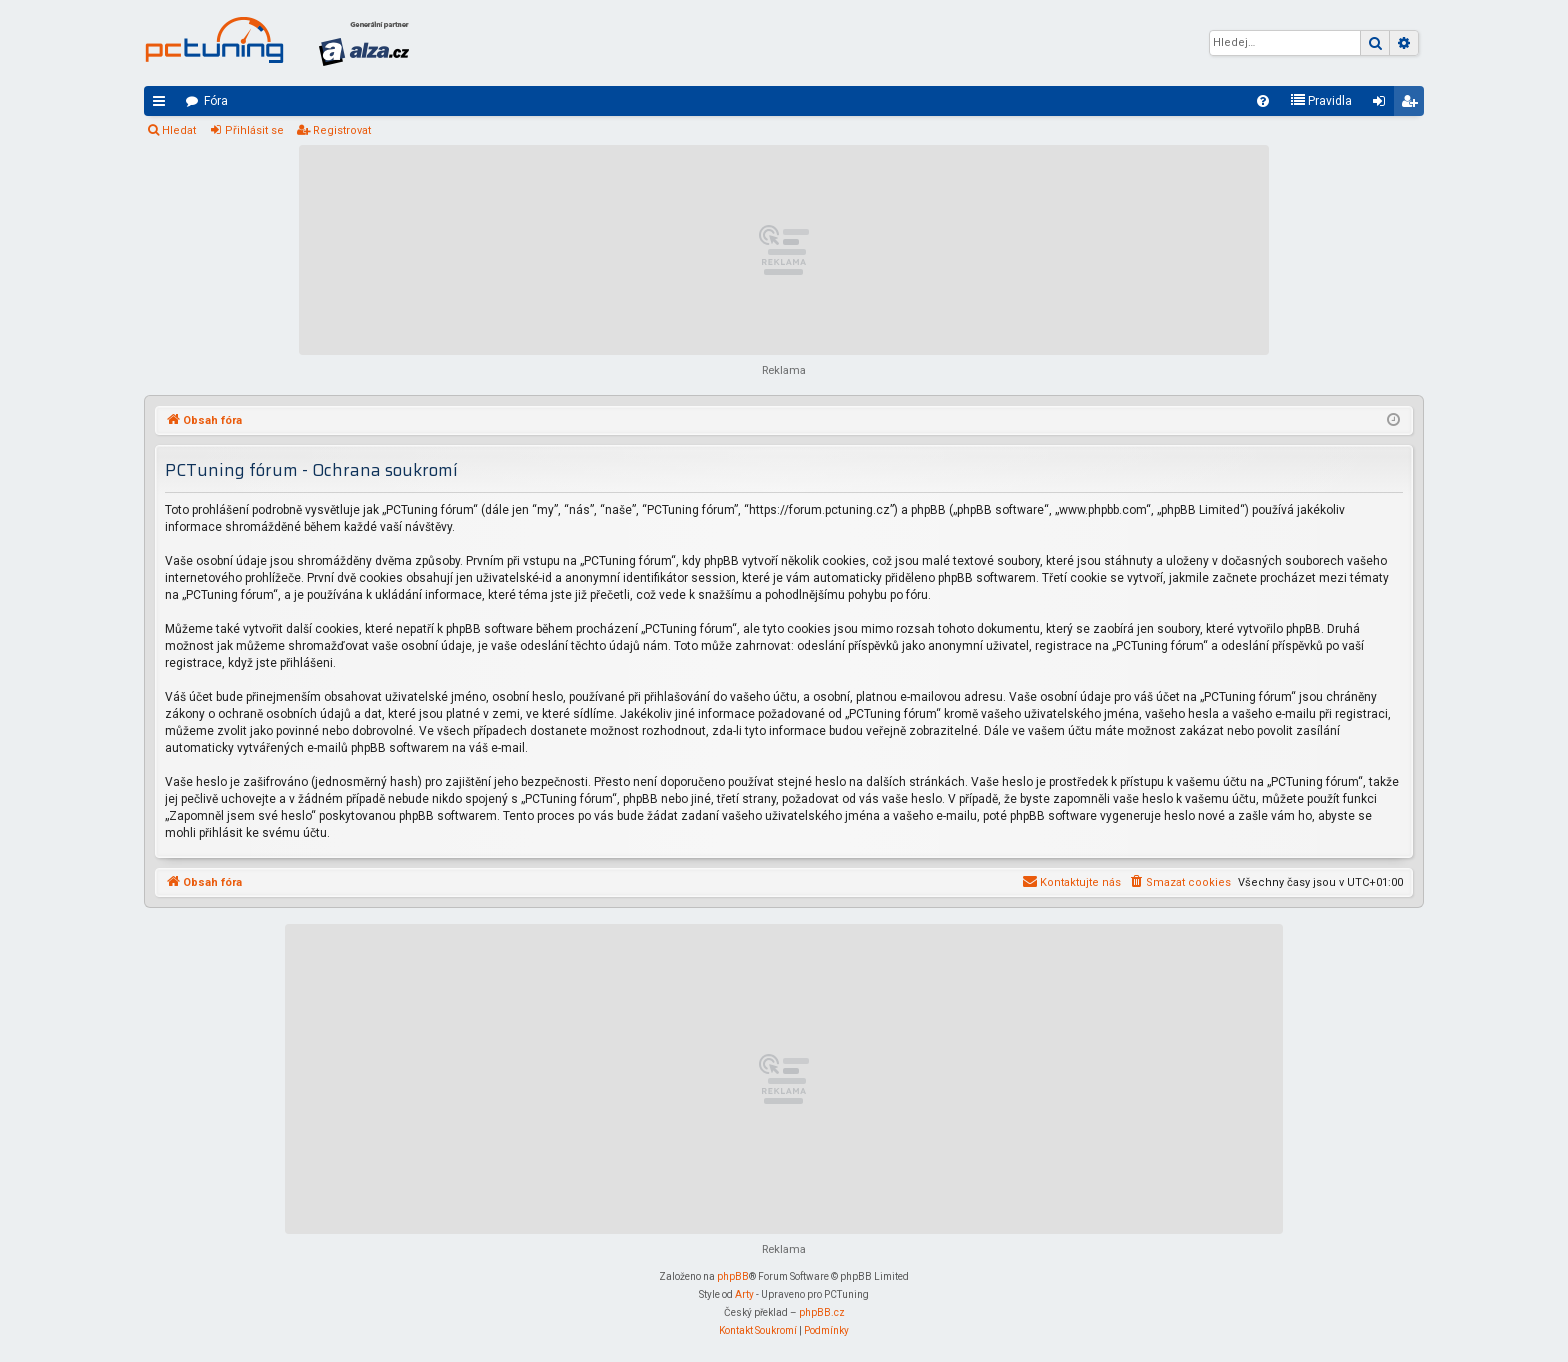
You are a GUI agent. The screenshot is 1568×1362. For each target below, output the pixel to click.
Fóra (216, 101)
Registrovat (342, 130)
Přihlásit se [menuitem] (1383, 105)
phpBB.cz (822, 1312)
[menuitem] (1263, 101)
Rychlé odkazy (163, 105)
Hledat (179, 130)
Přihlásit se (254, 130)
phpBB (733, 1276)
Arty (744, 1294)
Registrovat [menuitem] (1413, 105)
